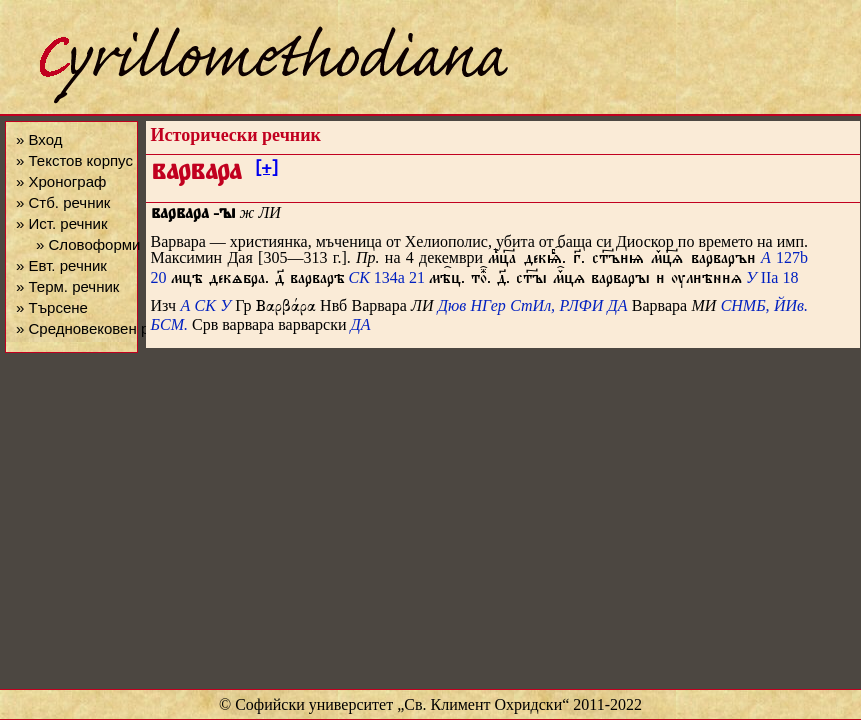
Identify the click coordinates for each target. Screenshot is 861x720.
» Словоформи (88, 244)
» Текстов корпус (74, 160)
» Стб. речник (63, 202)
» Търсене (52, 307)
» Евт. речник (61, 265)
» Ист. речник (62, 223)
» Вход (39, 139)
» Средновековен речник (102, 328)
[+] (266, 171)
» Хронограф (61, 181)
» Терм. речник (67, 286)
